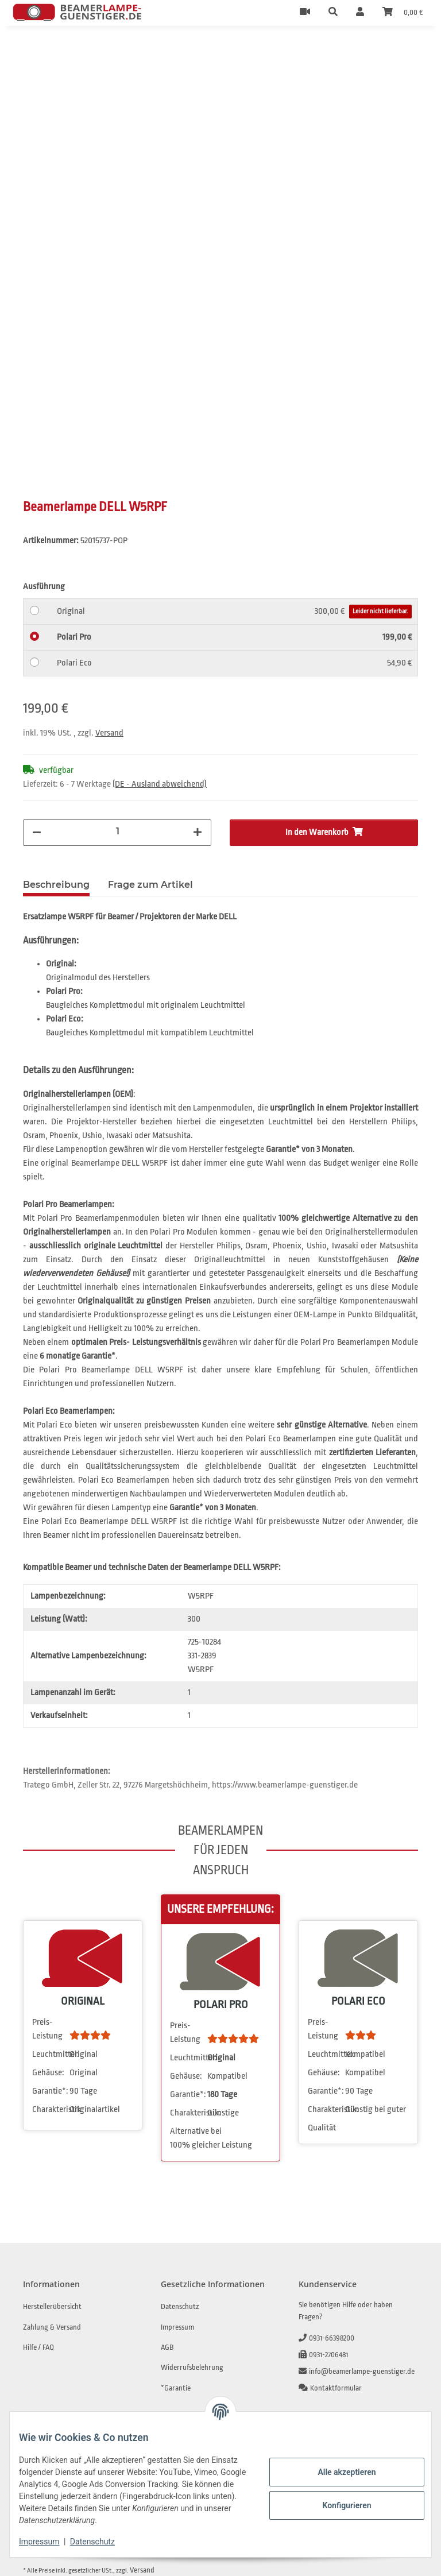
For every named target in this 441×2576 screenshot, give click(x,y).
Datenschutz (101, 2541)
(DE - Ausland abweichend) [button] (160, 785)
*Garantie (176, 2389)
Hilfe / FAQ (38, 2348)
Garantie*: (50, 2092)
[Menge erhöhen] (197, 833)
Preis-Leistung (47, 2030)
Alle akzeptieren (337, 2472)
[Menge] (117, 832)
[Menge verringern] (37, 833)
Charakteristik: (50, 2110)
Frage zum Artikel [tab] (150, 885)
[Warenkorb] (402, 12)
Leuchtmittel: (50, 2055)
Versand (109, 734)
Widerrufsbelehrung (192, 2368)
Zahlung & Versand (52, 2328)
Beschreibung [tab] (56, 885)
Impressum (48, 2541)
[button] (333, 12)
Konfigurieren (337, 2505)
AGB (167, 2348)
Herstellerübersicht (52, 2307)
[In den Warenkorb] (32, 51)
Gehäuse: (48, 2074)
